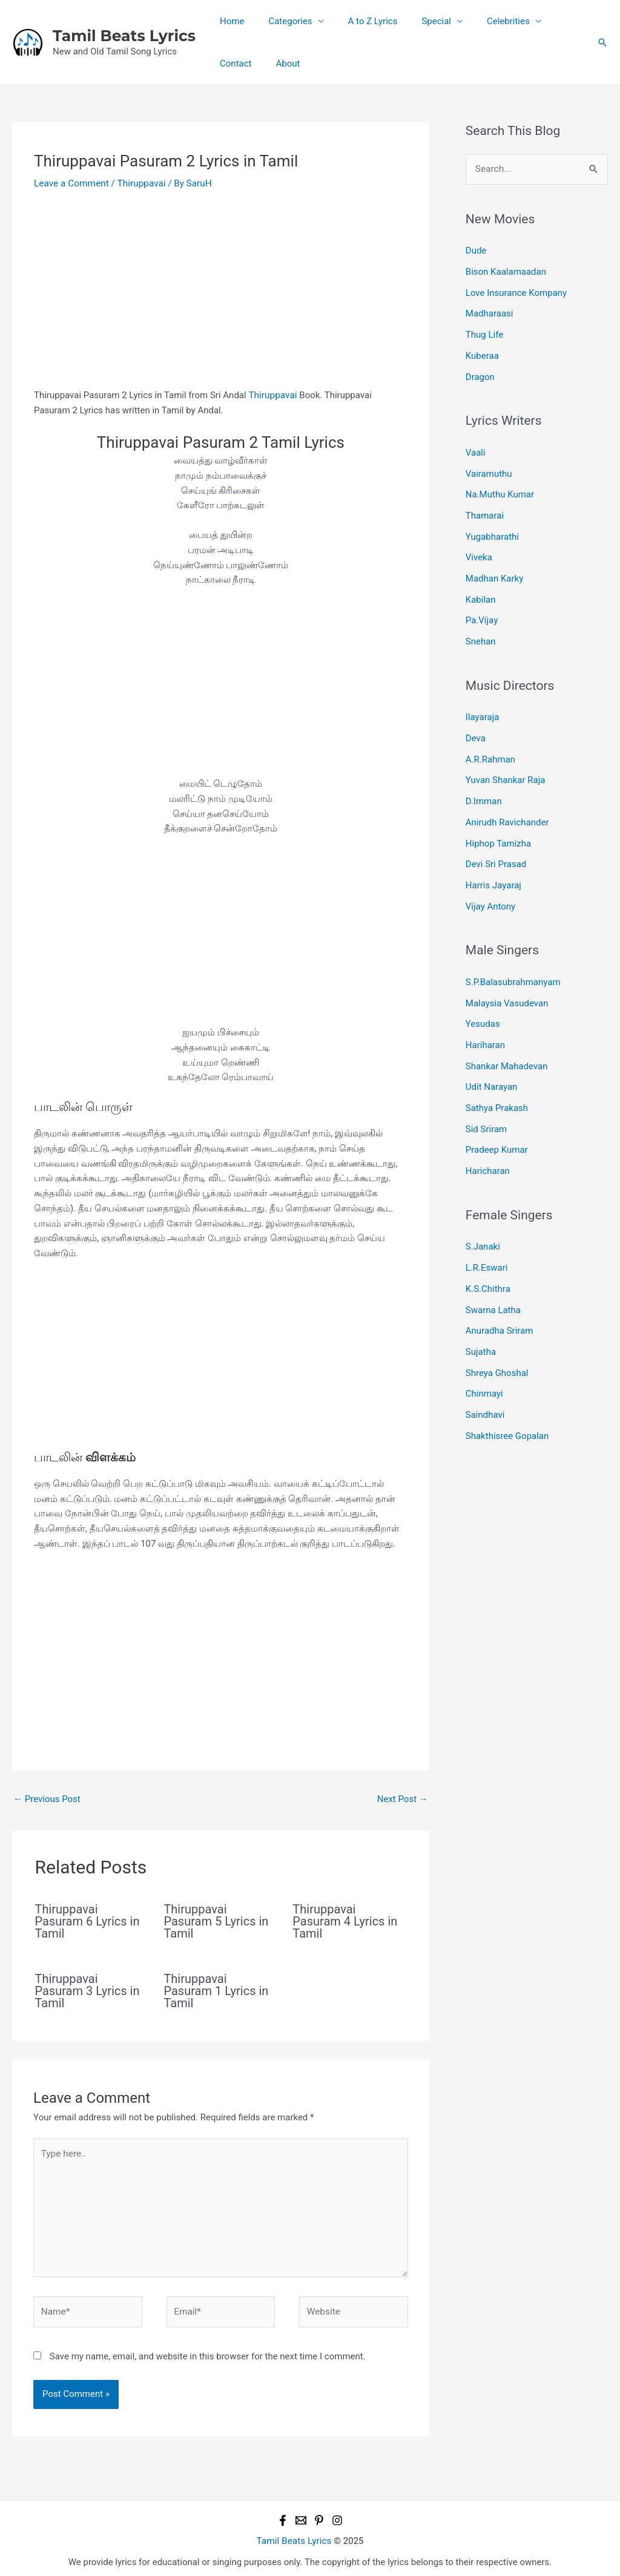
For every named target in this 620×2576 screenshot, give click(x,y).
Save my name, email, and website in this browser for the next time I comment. (208, 2350)
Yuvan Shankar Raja (506, 768)
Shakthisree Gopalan (507, 1409)
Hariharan (485, 1028)
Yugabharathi (492, 530)
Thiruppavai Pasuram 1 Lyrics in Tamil (215, 1989)
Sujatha (481, 1327)
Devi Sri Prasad (496, 850)
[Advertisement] (220, 297)
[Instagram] (337, 2514)
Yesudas (483, 1007)
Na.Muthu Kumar (500, 488)
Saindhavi (485, 1389)
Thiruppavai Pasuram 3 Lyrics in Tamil (87, 1989)
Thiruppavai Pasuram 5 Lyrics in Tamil (215, 1920)
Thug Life (484, 332)
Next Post (402, 1797)
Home (229, 21)
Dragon (480, 372)
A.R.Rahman (490, 748)
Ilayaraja (483, 707)
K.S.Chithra (488, 1266)
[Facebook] (282, 2514)
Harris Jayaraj (493, 870)
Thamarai (485, 509)
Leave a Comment (70, 182)
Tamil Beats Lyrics (124, 36)
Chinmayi (484, 1368)
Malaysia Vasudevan (507, 987)
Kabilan (481, 591)
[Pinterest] (319, 2514)
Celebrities (481, 21)
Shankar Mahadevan (507, 1048)
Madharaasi (489, 311)
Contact (548, 21)
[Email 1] (300, 2514)
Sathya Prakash (497, 1089)
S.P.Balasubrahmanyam (513, 966)
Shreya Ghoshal (497, 1348)
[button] (602, 42)
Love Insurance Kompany (516, 291)
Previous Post (47, 1797)
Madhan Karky (495, 570)
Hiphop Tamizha (498, 830)
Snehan (481, 632)
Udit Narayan (492, 1068)
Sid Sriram (486, 1109)
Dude (476, 250)
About (229, 63)
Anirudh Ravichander (507, 809)
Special (415, 21)
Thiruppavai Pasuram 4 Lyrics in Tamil (344, 1920)
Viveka (479, 550)
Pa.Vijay (482, 611)
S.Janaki (483, 1226)
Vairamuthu (489, 469)
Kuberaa (482, 352)
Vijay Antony (490, 891)
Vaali (476, 448)
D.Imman (484, 789)
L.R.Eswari (487, 1245)
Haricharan (488, 1150)
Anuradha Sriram (499, 1307)
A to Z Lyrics (358, 21)
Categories (281, 21)
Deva (476, 728)
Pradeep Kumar (497, 1129)
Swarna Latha (493, 1287)
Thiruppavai (138, 182)
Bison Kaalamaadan (506, 271)
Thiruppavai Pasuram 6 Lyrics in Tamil (87, 1920)
